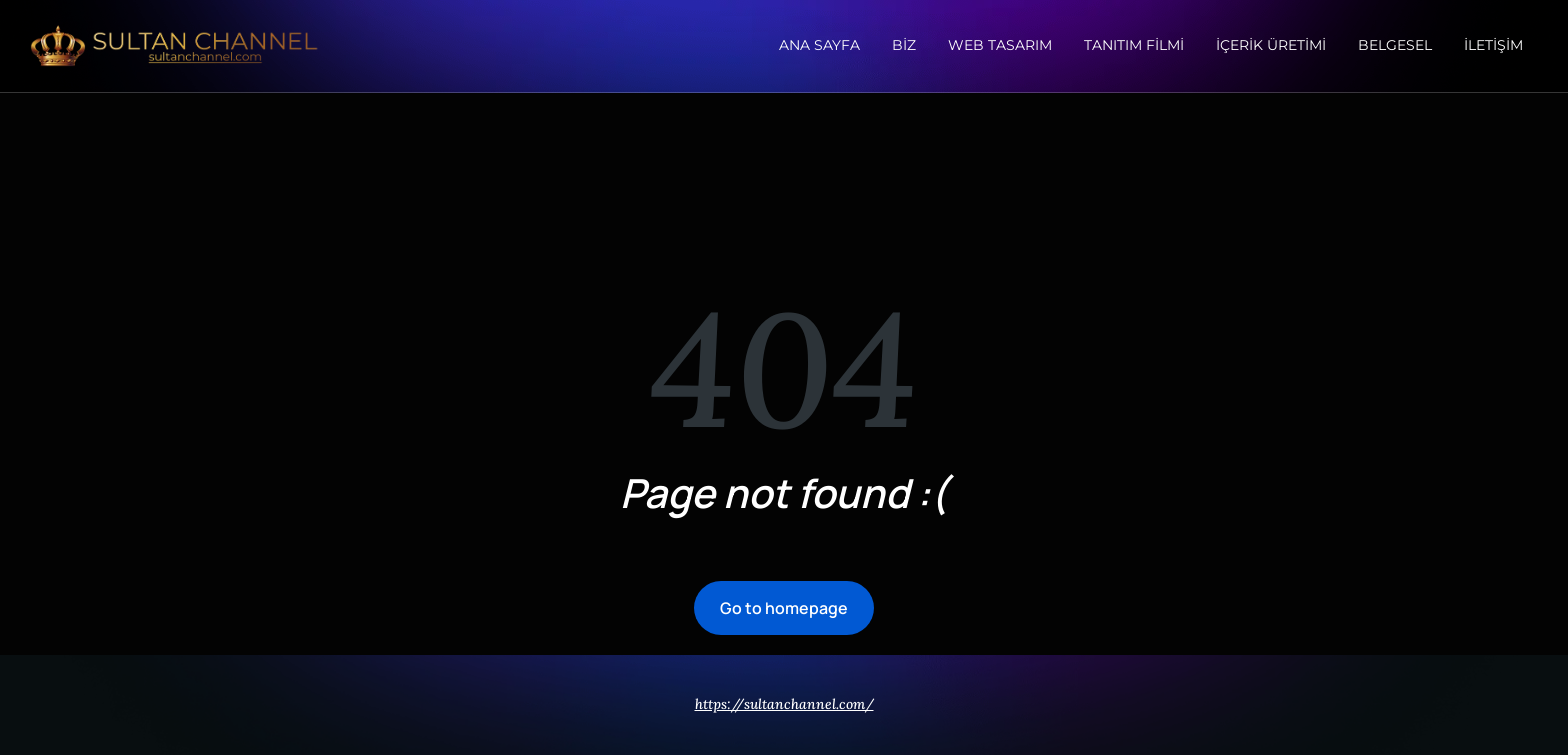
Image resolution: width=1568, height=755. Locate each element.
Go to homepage (784, 608)
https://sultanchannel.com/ (784, 704)
